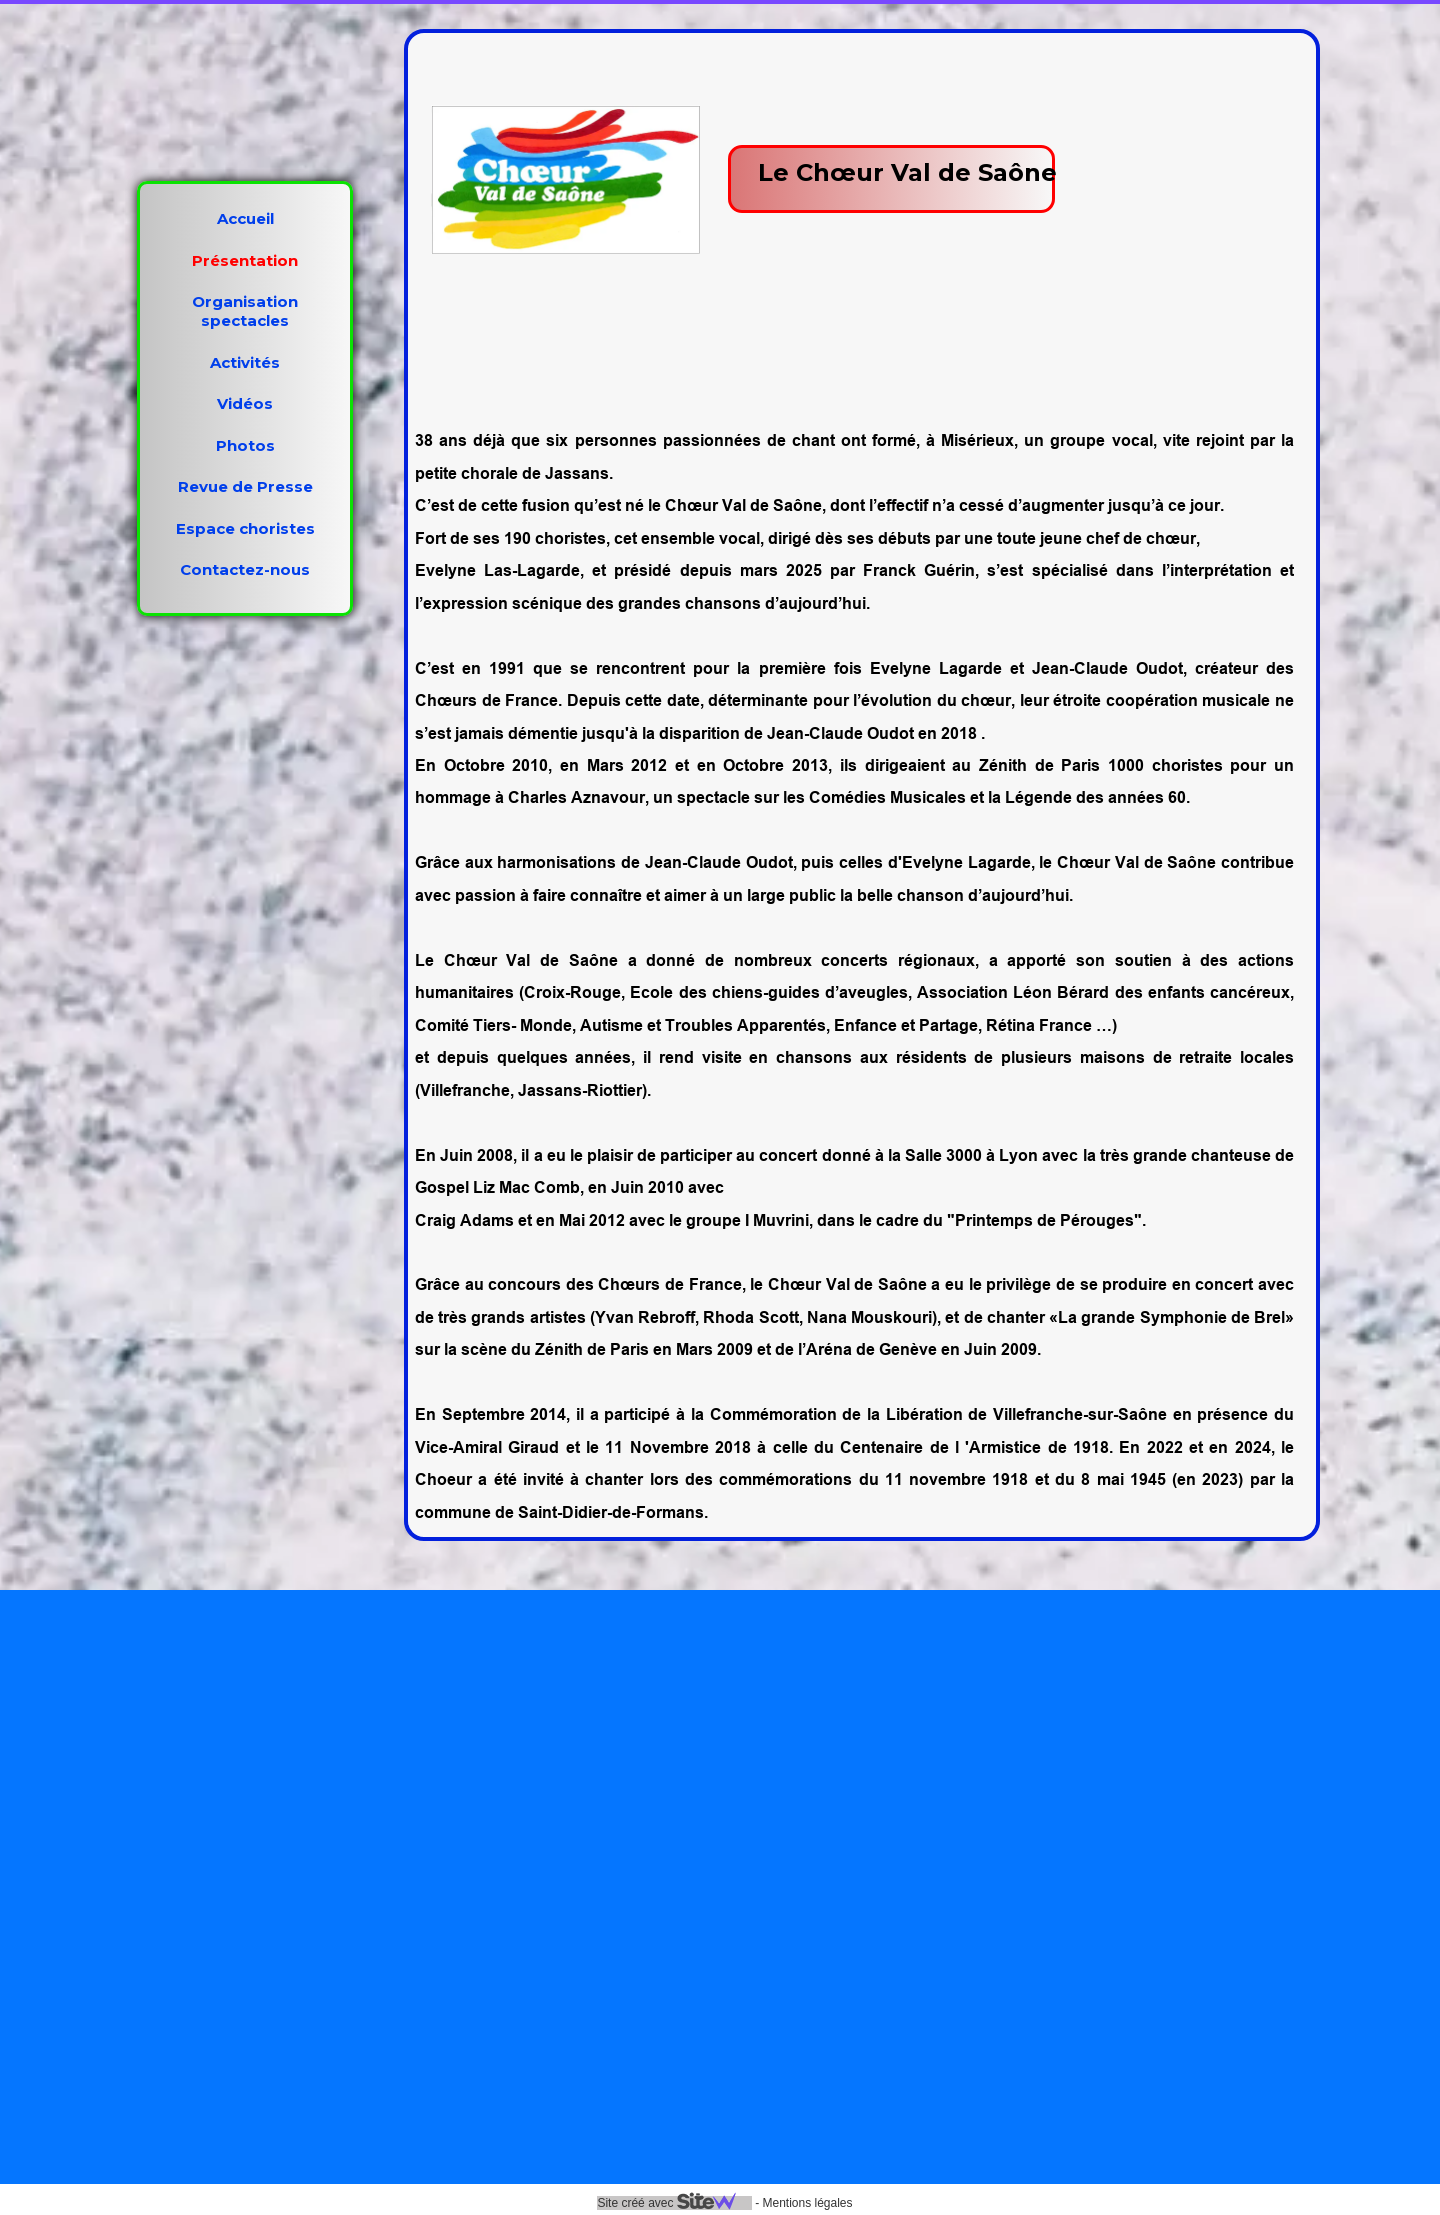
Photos (245, 445)
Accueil (245, 218)
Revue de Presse (245, 486)
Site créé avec (674, 2203)
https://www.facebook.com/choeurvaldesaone (377, 1928)
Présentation (245, 260)
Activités (245, 362)
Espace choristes (245, 528)
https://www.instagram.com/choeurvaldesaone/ (387, 2017)
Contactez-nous (245, 569)
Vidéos (245, 403)
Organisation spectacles (245, 311)
